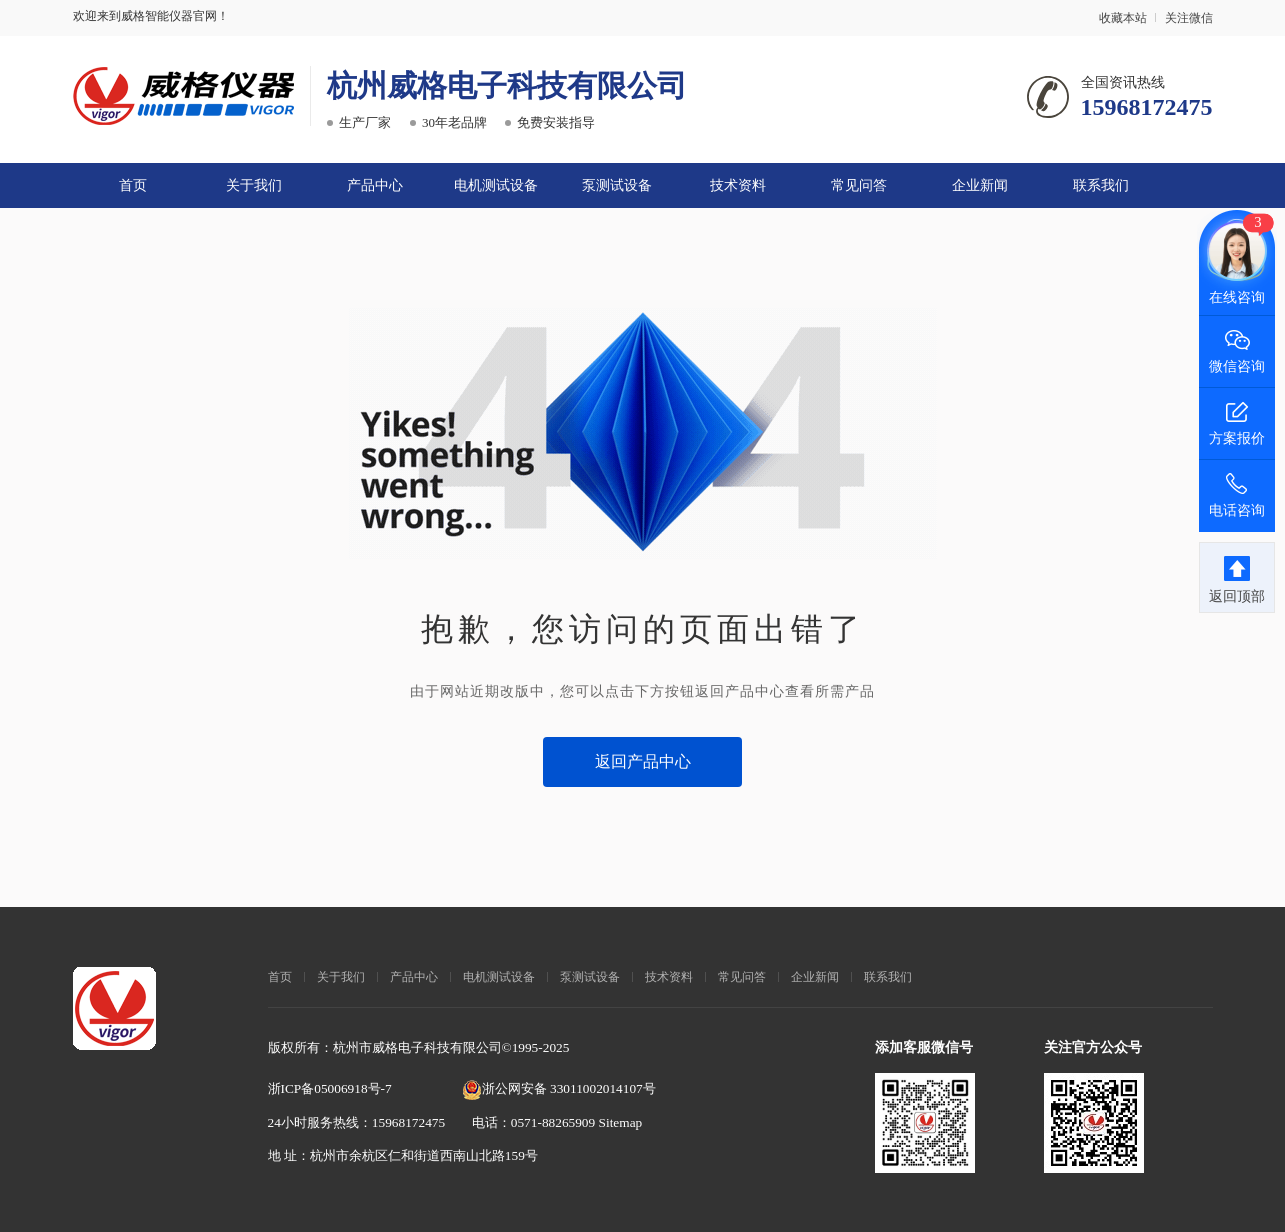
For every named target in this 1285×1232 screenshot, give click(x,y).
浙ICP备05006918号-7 (330, 1087)
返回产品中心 (643, 760)
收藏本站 (1123, 18)
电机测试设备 (496, 184)
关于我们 (254, 184)
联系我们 (1101, 184)
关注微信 (1189, 18)
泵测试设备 (617, 184)
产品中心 (375, 184)
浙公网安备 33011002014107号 (559, 1087)
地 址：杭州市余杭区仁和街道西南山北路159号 (403, 1155)
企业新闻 (980, 184)
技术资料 (738, 184)
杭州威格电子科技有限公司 (508, 85)
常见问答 (859, 184)
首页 (133, 184)
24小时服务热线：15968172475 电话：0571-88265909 (433, 1121)
